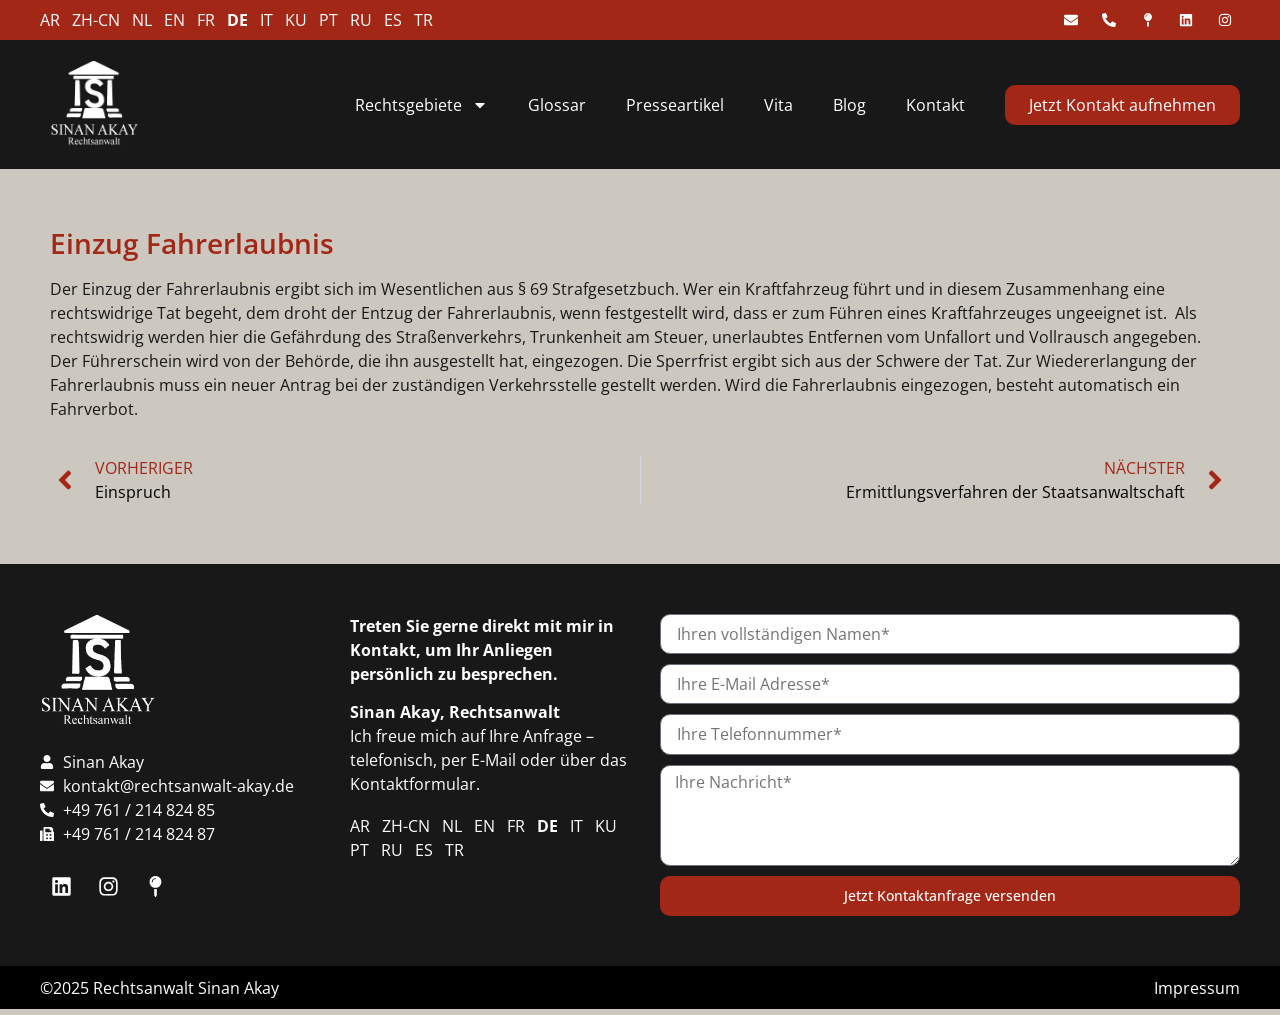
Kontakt (935, 105)
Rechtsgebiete (421, 105)
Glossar (557, 105)
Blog (849, 105)
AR (50, 20)
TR (423, 20)
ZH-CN (96, 20)
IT (266, 20)
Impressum (1197, 988)
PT (328, 20)
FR (206, 20)
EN (174, 20)
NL (142, 20)
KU (296, 20)
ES (393, 20)
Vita (778, 105)
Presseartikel (675, 105)
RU (361, 20)
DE (237, 20)
